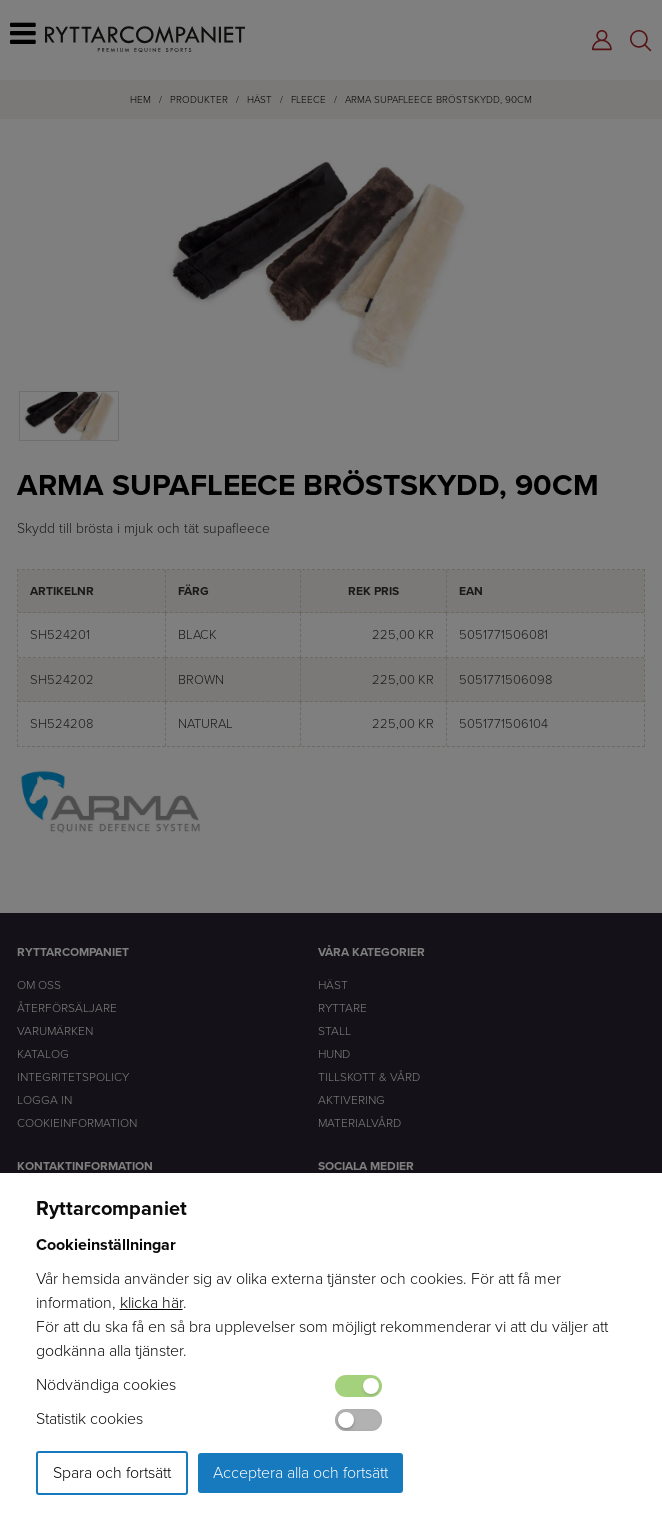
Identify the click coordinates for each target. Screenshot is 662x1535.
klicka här (151, 1302)
